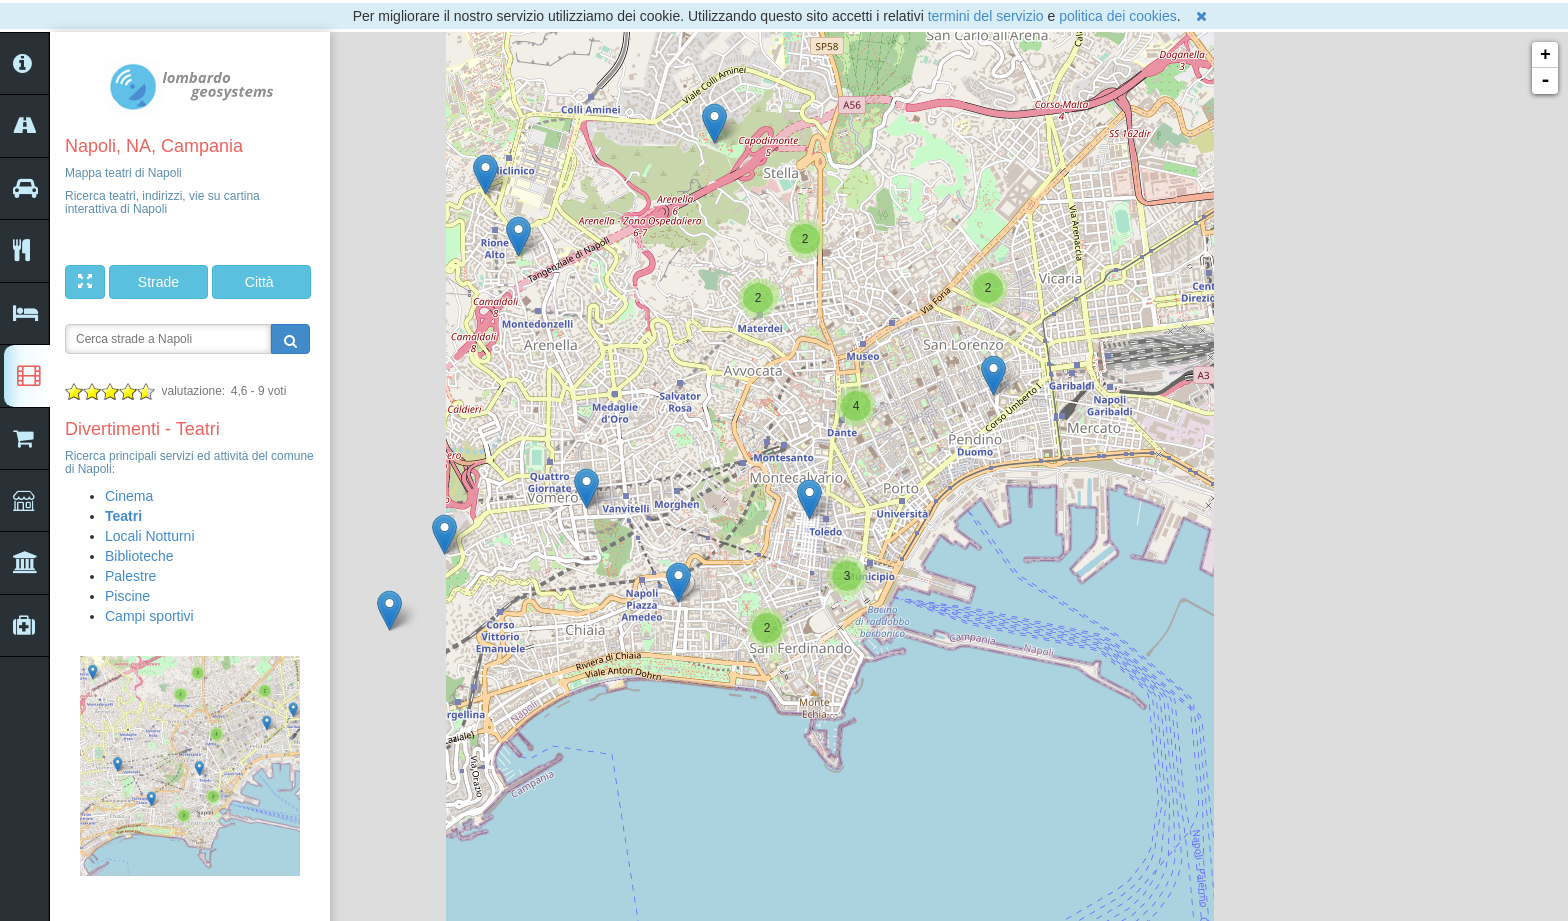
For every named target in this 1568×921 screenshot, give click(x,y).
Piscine (127, 596)
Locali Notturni (150, 536)
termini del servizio (986, 16)
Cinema (129, 496)
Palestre (130, 576)
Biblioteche (139, 556)
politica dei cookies (1118, 16)
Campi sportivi (149, 616)
